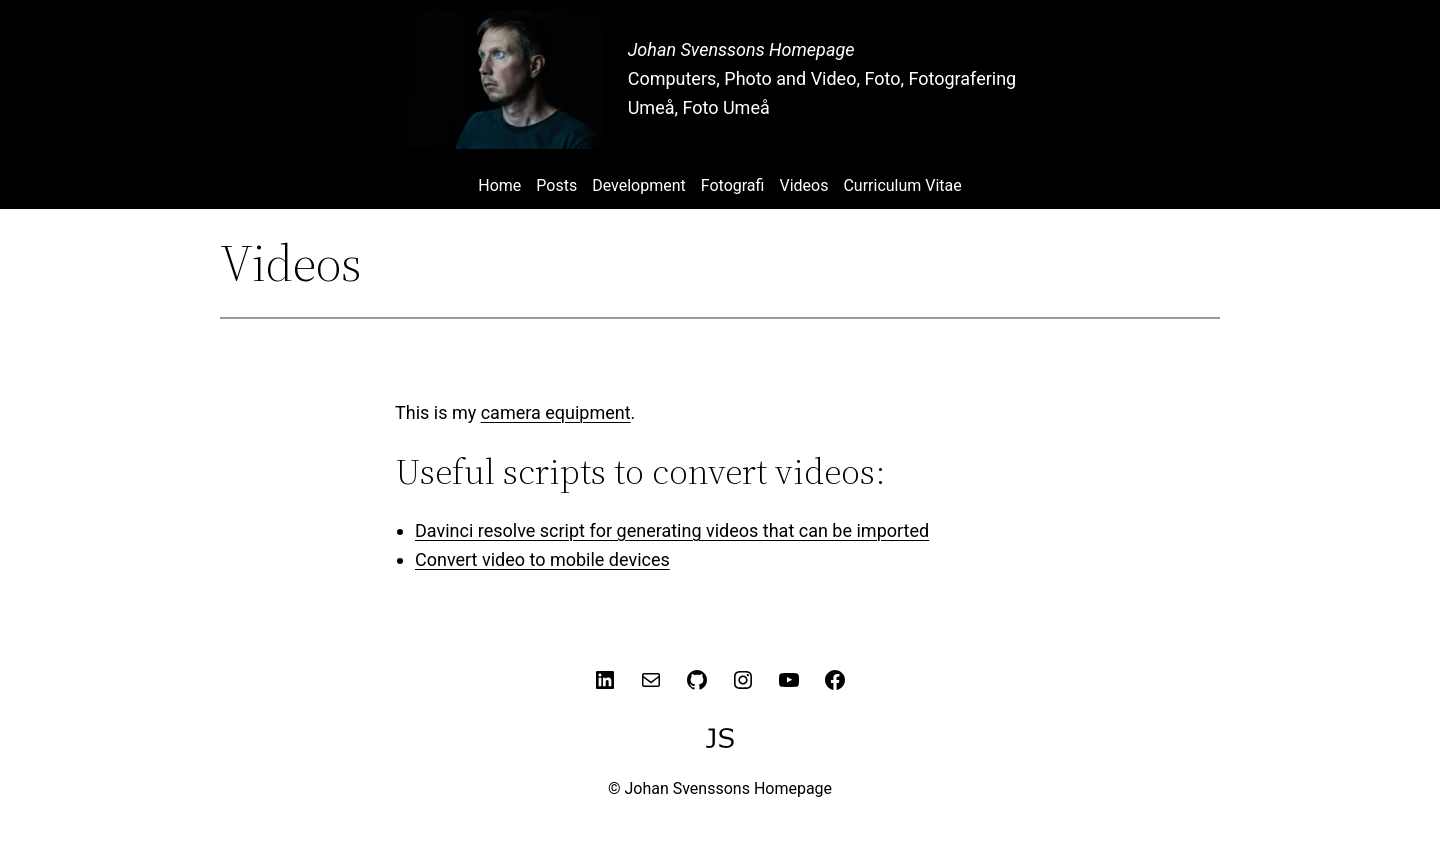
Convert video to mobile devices (542, 559)
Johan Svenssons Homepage (741, 49)
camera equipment (556, 412)
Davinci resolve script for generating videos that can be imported (672, 530)
